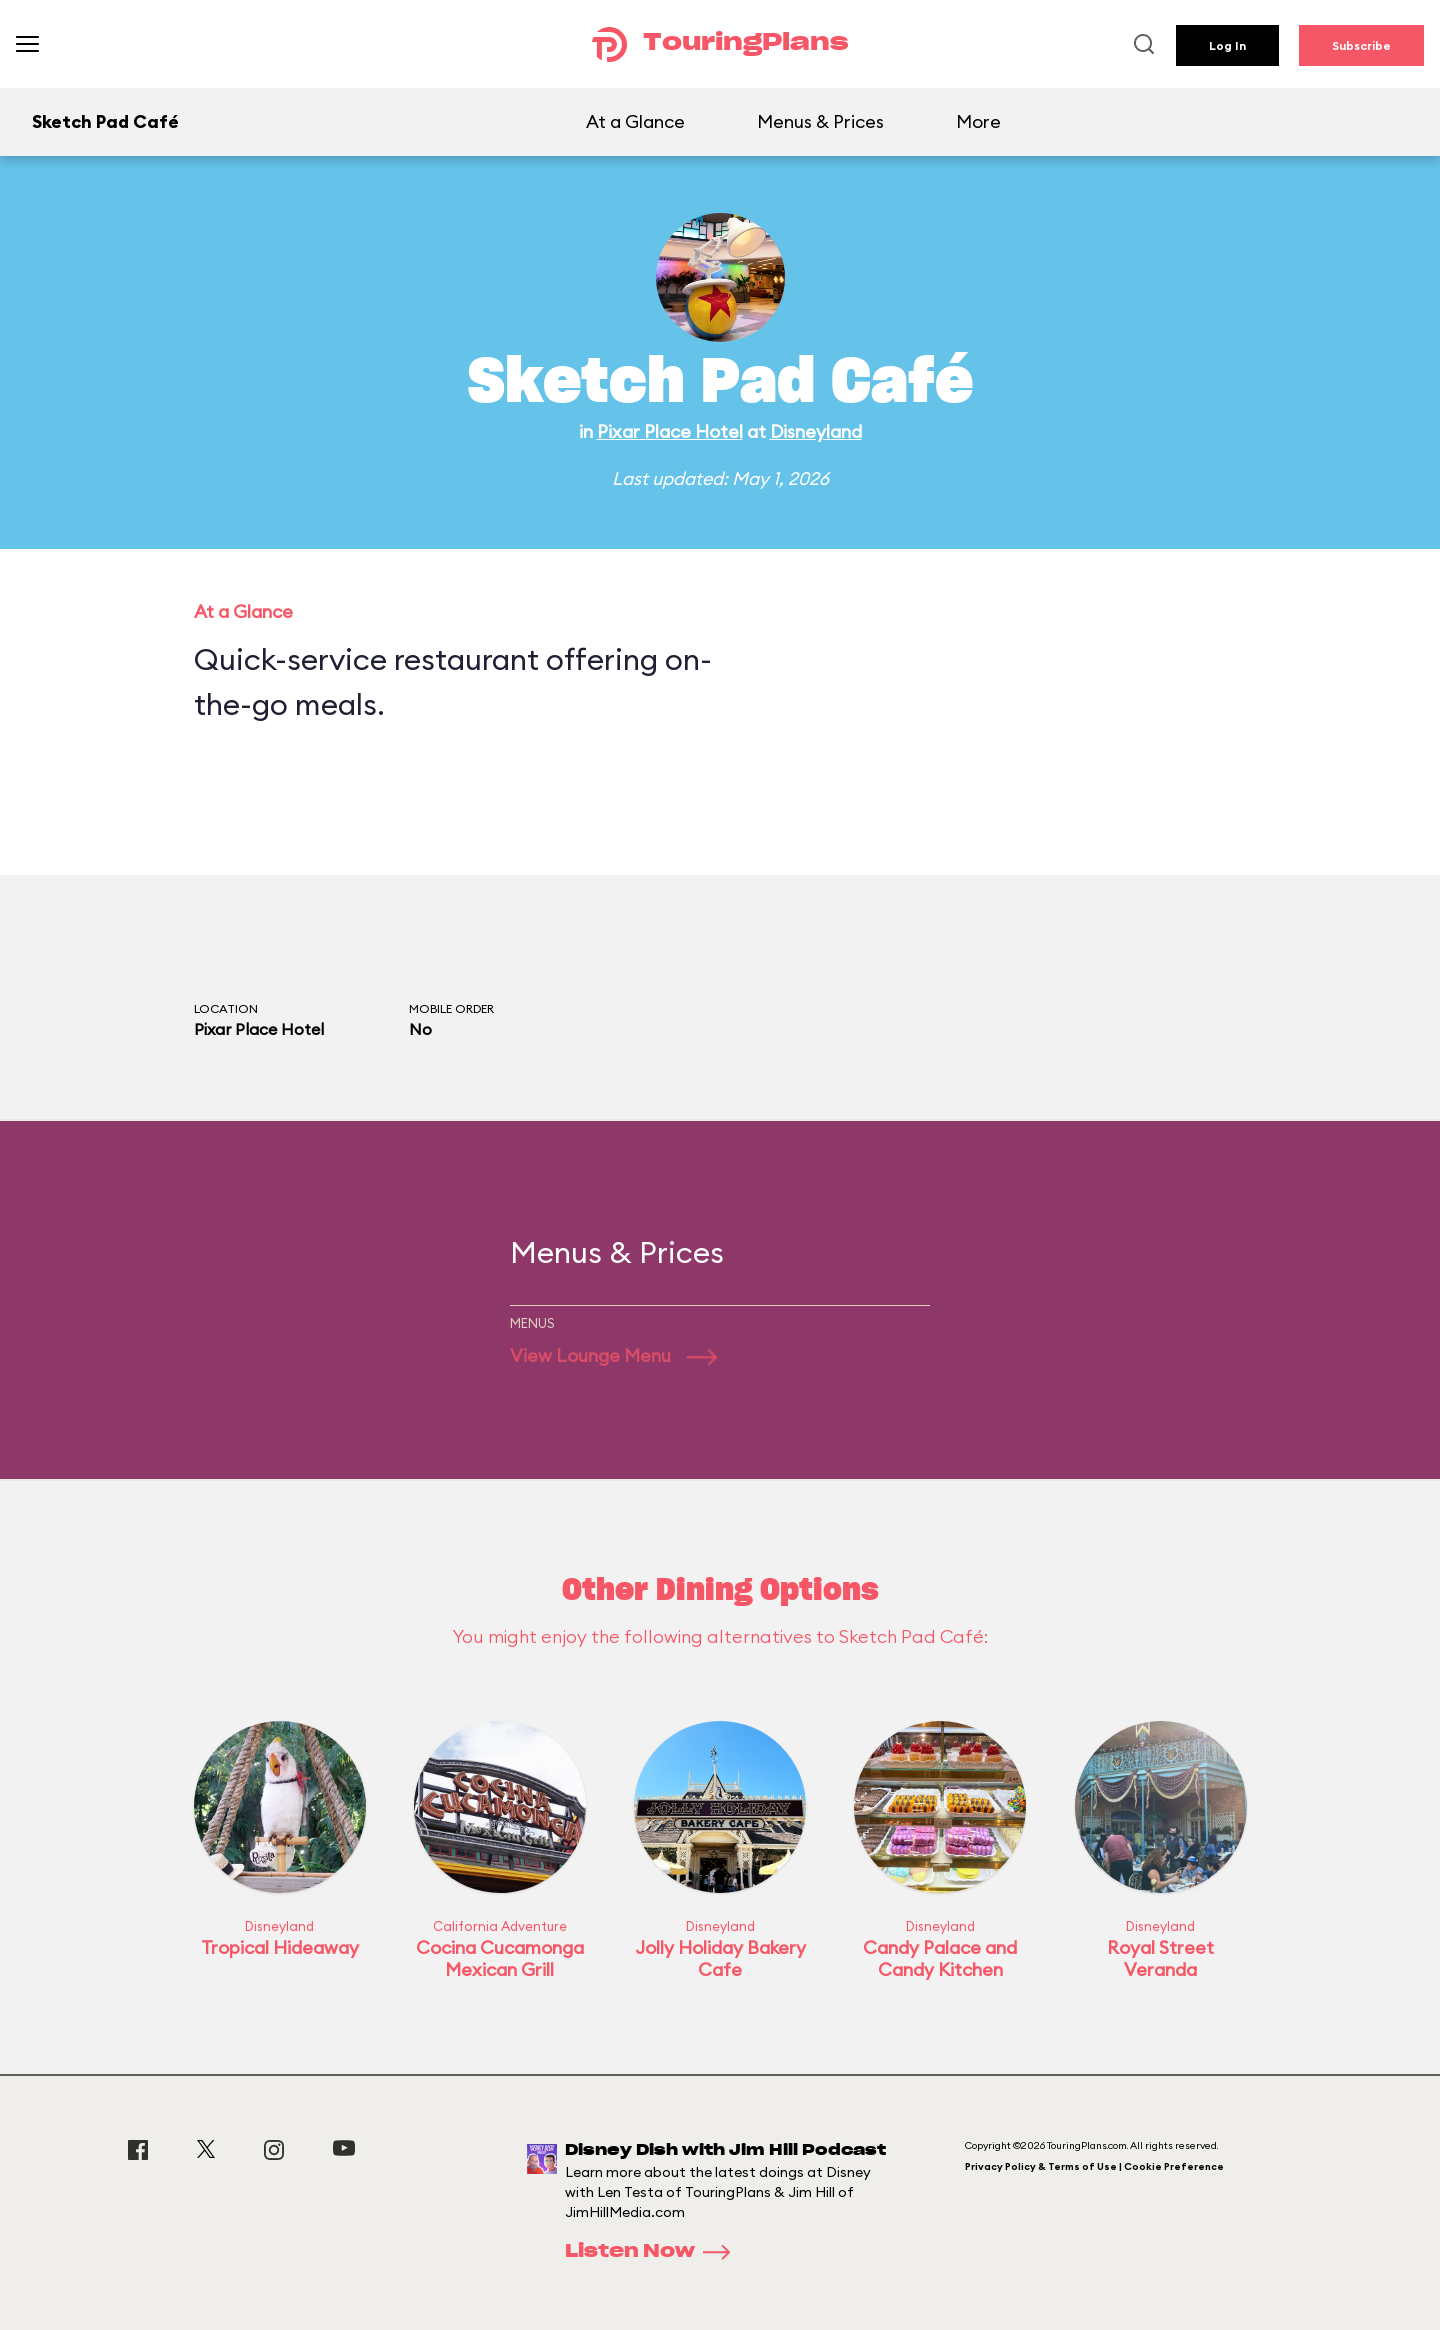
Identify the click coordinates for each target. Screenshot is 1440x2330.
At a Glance (635, 121)
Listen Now (654, 2252)
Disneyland (816, 431)
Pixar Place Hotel (670, 431)
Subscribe (1361, 45)
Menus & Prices (820, 121)
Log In (1227, 45)
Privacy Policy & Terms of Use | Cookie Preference (1094, 2166)
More (978, 121)
